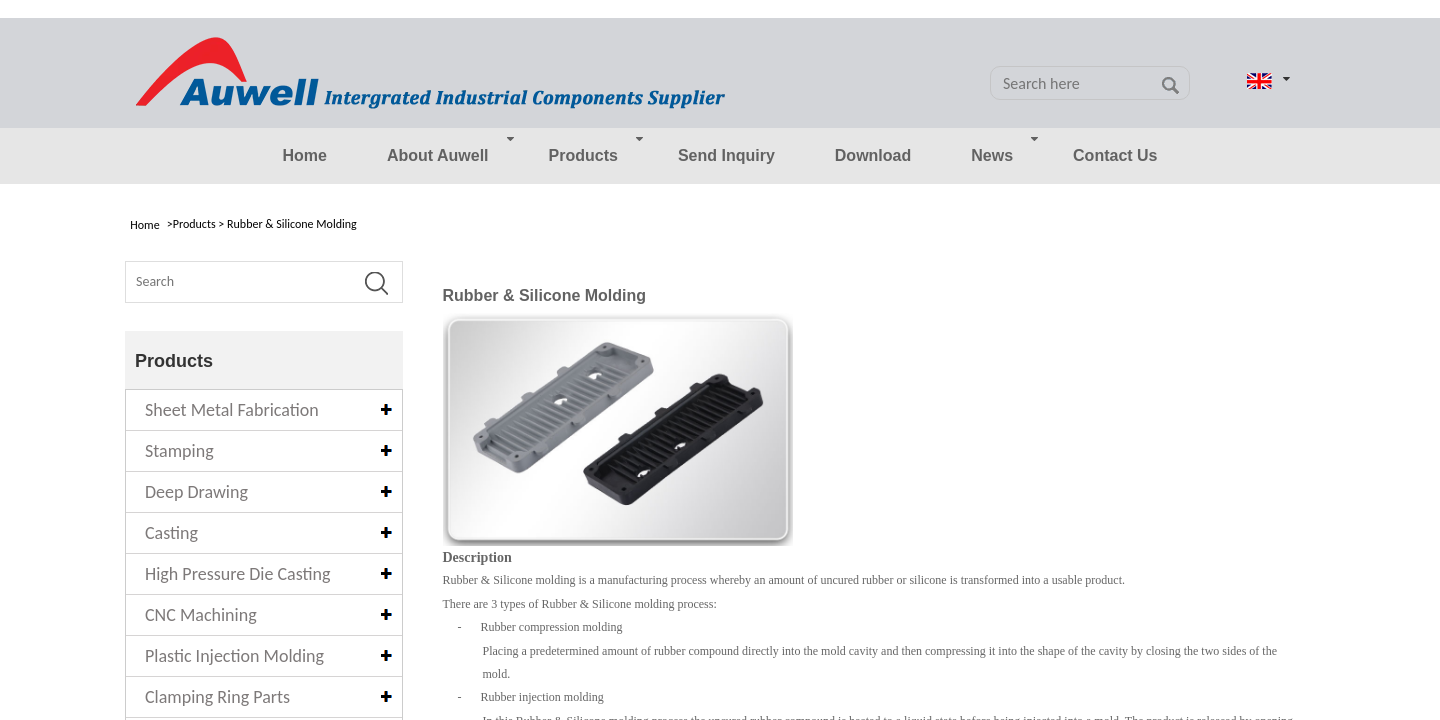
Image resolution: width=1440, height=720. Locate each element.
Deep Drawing (196, 492)
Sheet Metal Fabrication (232, 410)
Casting (171, 533)
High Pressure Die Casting (237, 574)
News (992, 155)
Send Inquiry (726, 155)
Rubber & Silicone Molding (292, 224)
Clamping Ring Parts (217, 697)
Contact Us (1115, 155)
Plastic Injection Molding (234, 656)
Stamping (179, 451)
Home (304, 155)
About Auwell (438, 155)
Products (583, 155)
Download (873, 155)
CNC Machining (201, 615)
